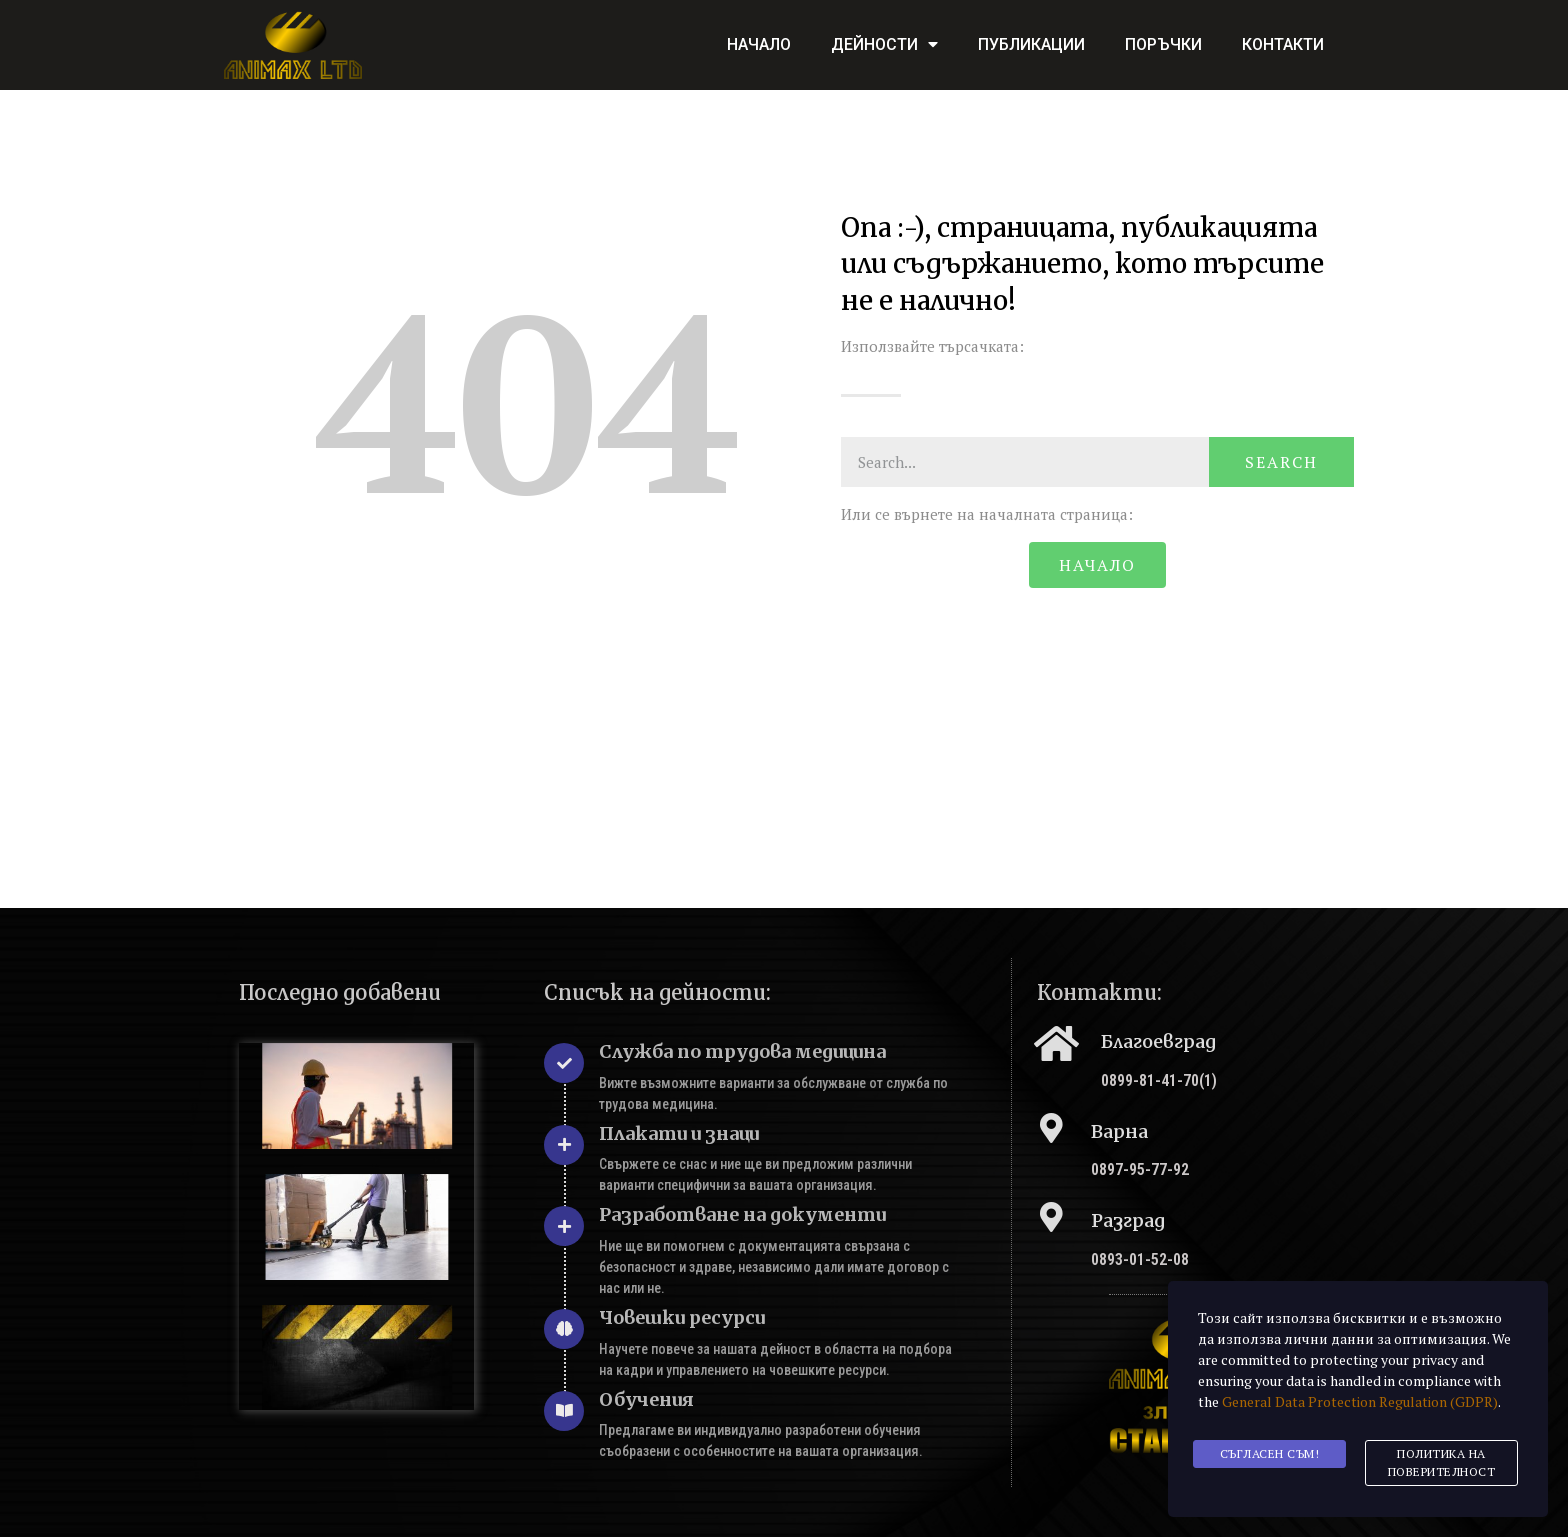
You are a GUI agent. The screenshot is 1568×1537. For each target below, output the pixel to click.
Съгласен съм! (1270, 1454)
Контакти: (1099, 992)
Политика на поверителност (1442, 1463)
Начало (759, 44)
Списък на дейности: (657, 992)
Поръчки (1163, 44)
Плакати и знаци (679, 1133)
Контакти (1283, 44)
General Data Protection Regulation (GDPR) (1360, 1405)
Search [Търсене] (1281, 462)
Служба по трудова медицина (742, 1051)
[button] (1097, 565)
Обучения (646, 1399)
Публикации (1031, 44)
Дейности (884, 44)
